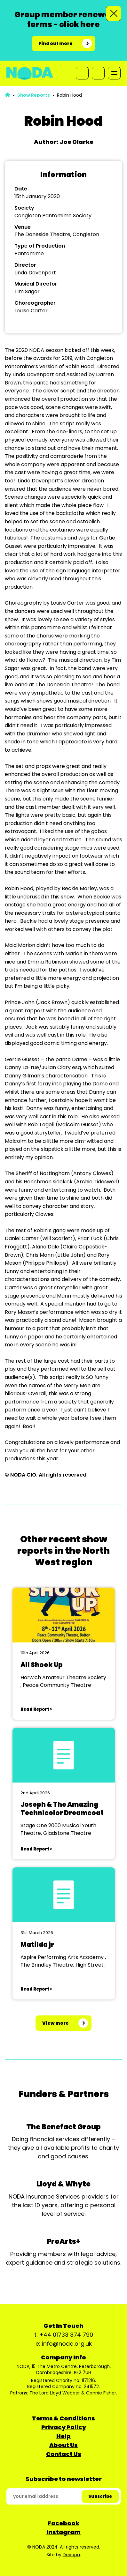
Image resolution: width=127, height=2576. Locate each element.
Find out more (55, 43)
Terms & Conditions (63, 2418)
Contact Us (63, 2454)
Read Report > (36, 1709)
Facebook (63, 2523)
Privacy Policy (63, 2427)
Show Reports (33, 95)
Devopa (71, 2554)
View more (55, 2023)
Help (63, 2436)
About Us (63, 2445)
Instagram (63, 2532)
